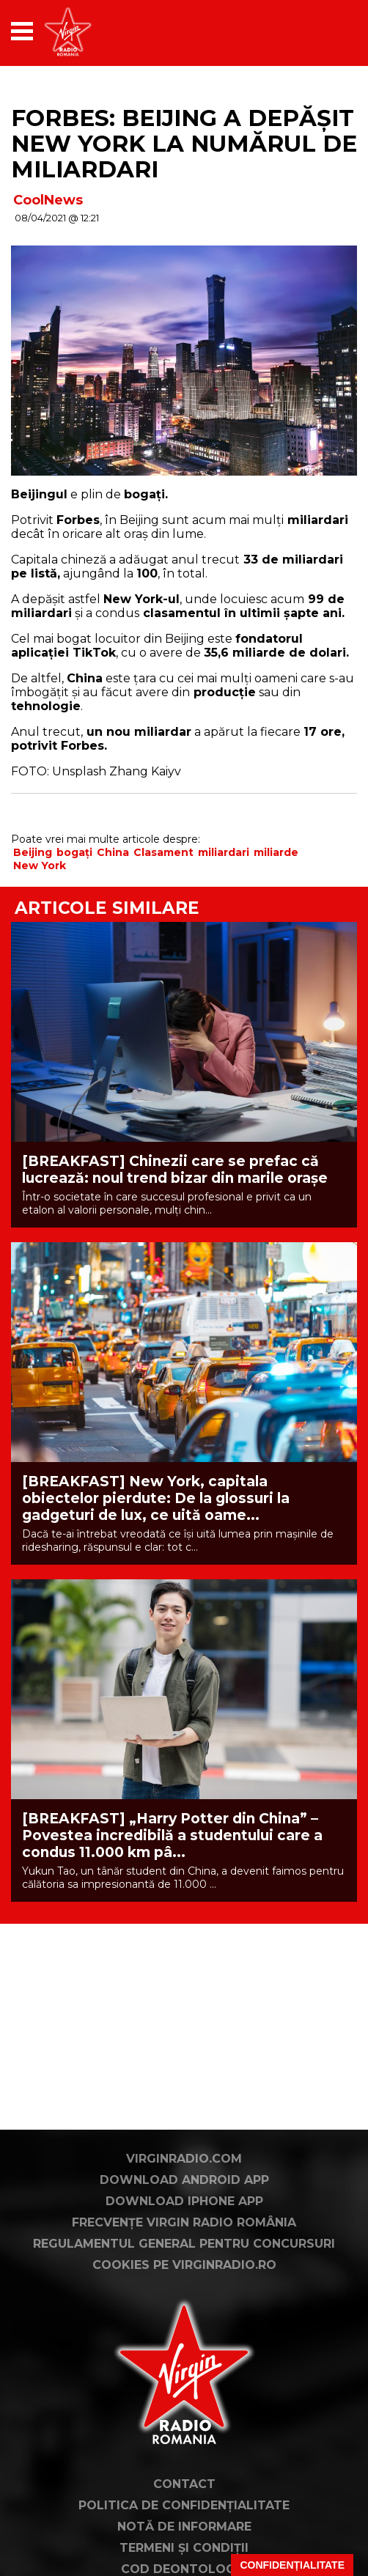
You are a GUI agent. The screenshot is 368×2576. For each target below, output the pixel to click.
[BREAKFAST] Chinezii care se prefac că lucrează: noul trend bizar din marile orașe (175, 1169)
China (113, 852)
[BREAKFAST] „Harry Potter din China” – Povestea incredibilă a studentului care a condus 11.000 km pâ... (172, 1835)
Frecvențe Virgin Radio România (184, 2222)
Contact (184, 2484)
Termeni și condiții (184, 2548)
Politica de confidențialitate (184, 2505)
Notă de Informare (184, 2526)
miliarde (276, 852)
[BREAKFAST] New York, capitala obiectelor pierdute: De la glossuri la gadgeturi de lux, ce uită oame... (156, 1498)
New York (39, 865)
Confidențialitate (292, 2565)
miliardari (223, 852)
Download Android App (184, 2180)
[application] (320, 31)
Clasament (163, 852)
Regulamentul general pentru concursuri (184, 2244)
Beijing (32, 852)
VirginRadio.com (184, 2159)
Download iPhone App (184, 2201)
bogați (74, 852)
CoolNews (48, 200)
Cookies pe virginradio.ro (184, 2265)
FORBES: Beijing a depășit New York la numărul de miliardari (184, 143)
